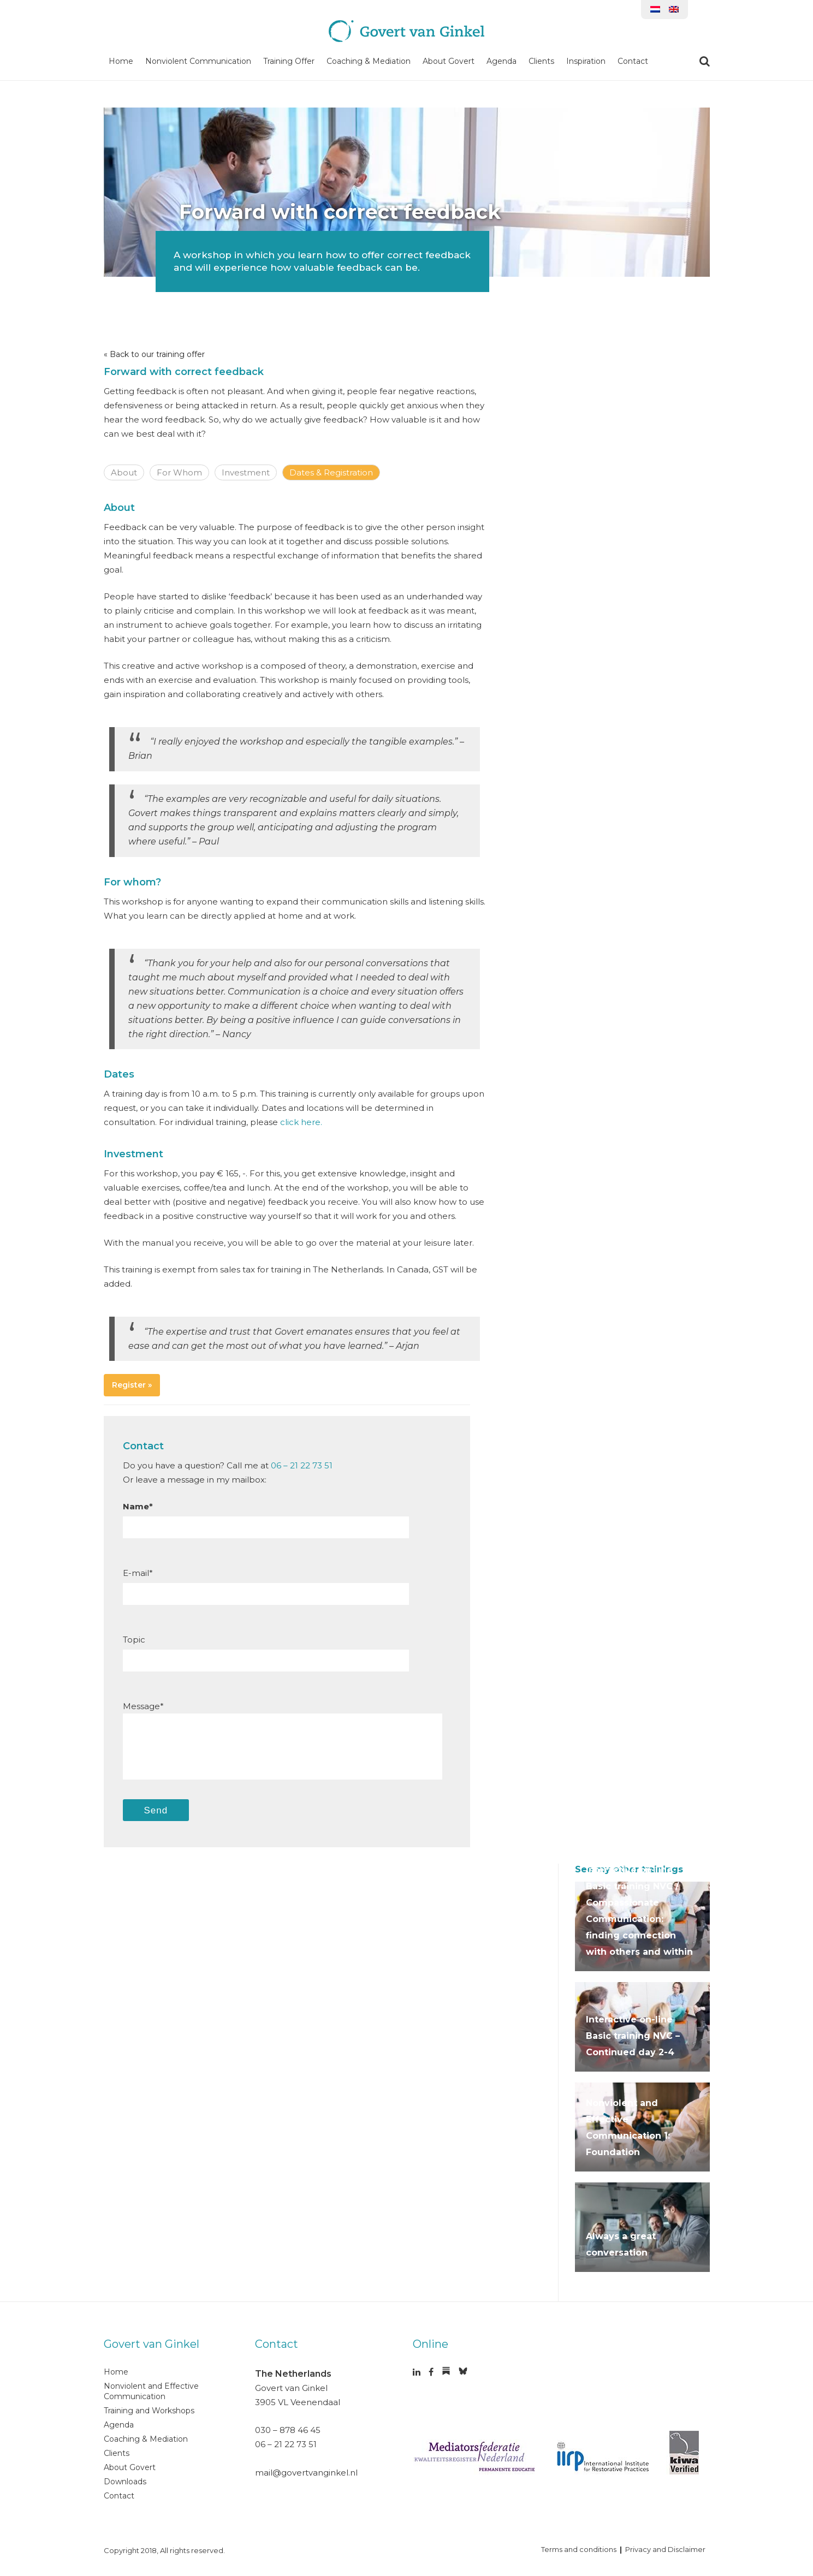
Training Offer (288, 61)
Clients (541, 61)
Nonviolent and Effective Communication (151, 2391)
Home (121, 61)
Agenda (501, 61)
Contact (633, 61)
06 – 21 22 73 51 (302, 1465)
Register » (132, 1385)
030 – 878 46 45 (288, 2430)
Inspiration (586, 61)
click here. (301, 1122)
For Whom (179, 472)
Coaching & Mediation (369, 61)
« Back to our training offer (154, 354)
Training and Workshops (149, 2411)
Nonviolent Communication (198, 61)
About (124, 472)
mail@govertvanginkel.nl (306, 2472)
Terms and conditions (578, 2549)
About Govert (448, 61)
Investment (246, 472)
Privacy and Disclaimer (665, 2549)
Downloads (125, 2481)
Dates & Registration (331, 472)
